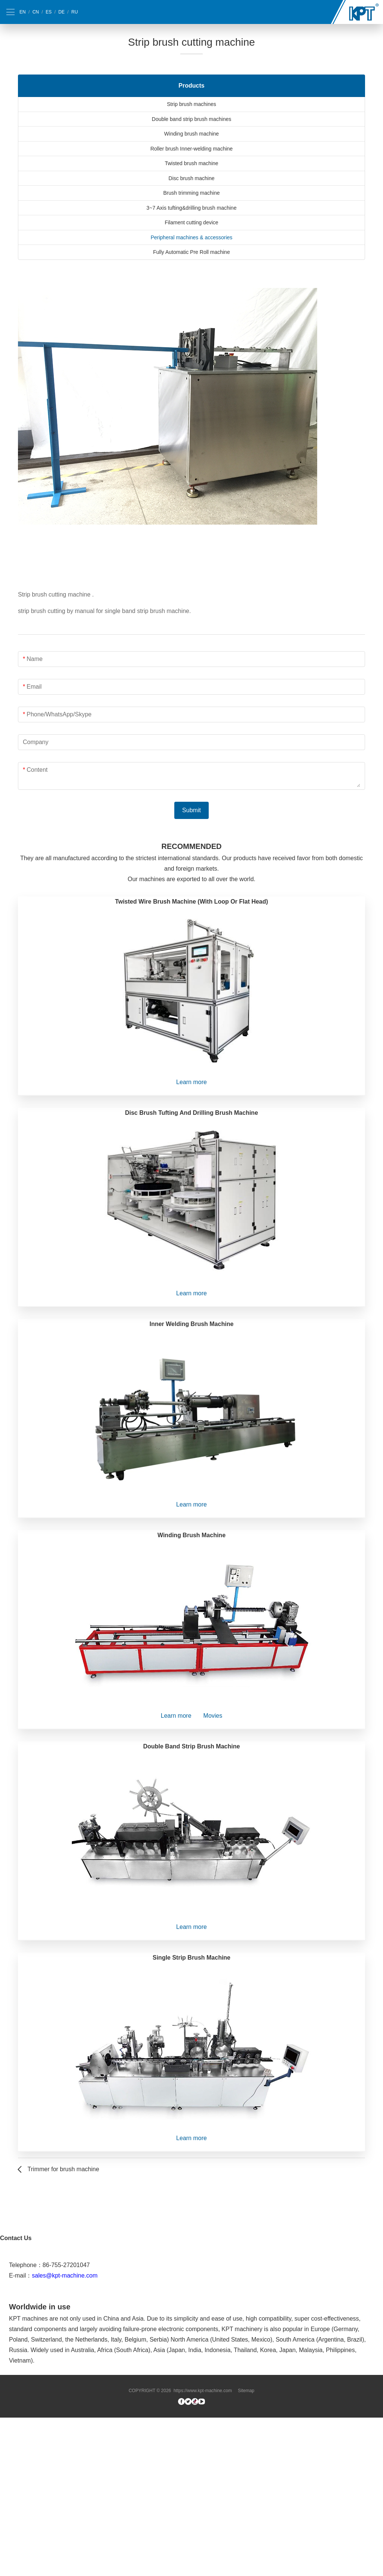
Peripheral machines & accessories (192, 237)
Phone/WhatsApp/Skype (59, 714)
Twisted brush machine (191, 163)
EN (22, 12)
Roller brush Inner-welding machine (191, 149)
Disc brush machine (192, 178)
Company (35, 742)
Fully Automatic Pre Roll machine (191, 252)
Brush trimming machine (191, 193)
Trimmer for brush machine (63, 2169)
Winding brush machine (191, 134)
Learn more (191, 1082)
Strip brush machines (191, 104)
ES (49, 12)
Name (35, 659)
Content (37, 770)
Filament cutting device (191, 222)
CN (36, 12)
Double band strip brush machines (191, 119)
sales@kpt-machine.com (64, 2434)
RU (74, 12)
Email (34, 686)
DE (61, 12)
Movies (213, 1715)
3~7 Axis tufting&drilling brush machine (192, 208)
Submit (191, 810)
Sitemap (246, 2549)
